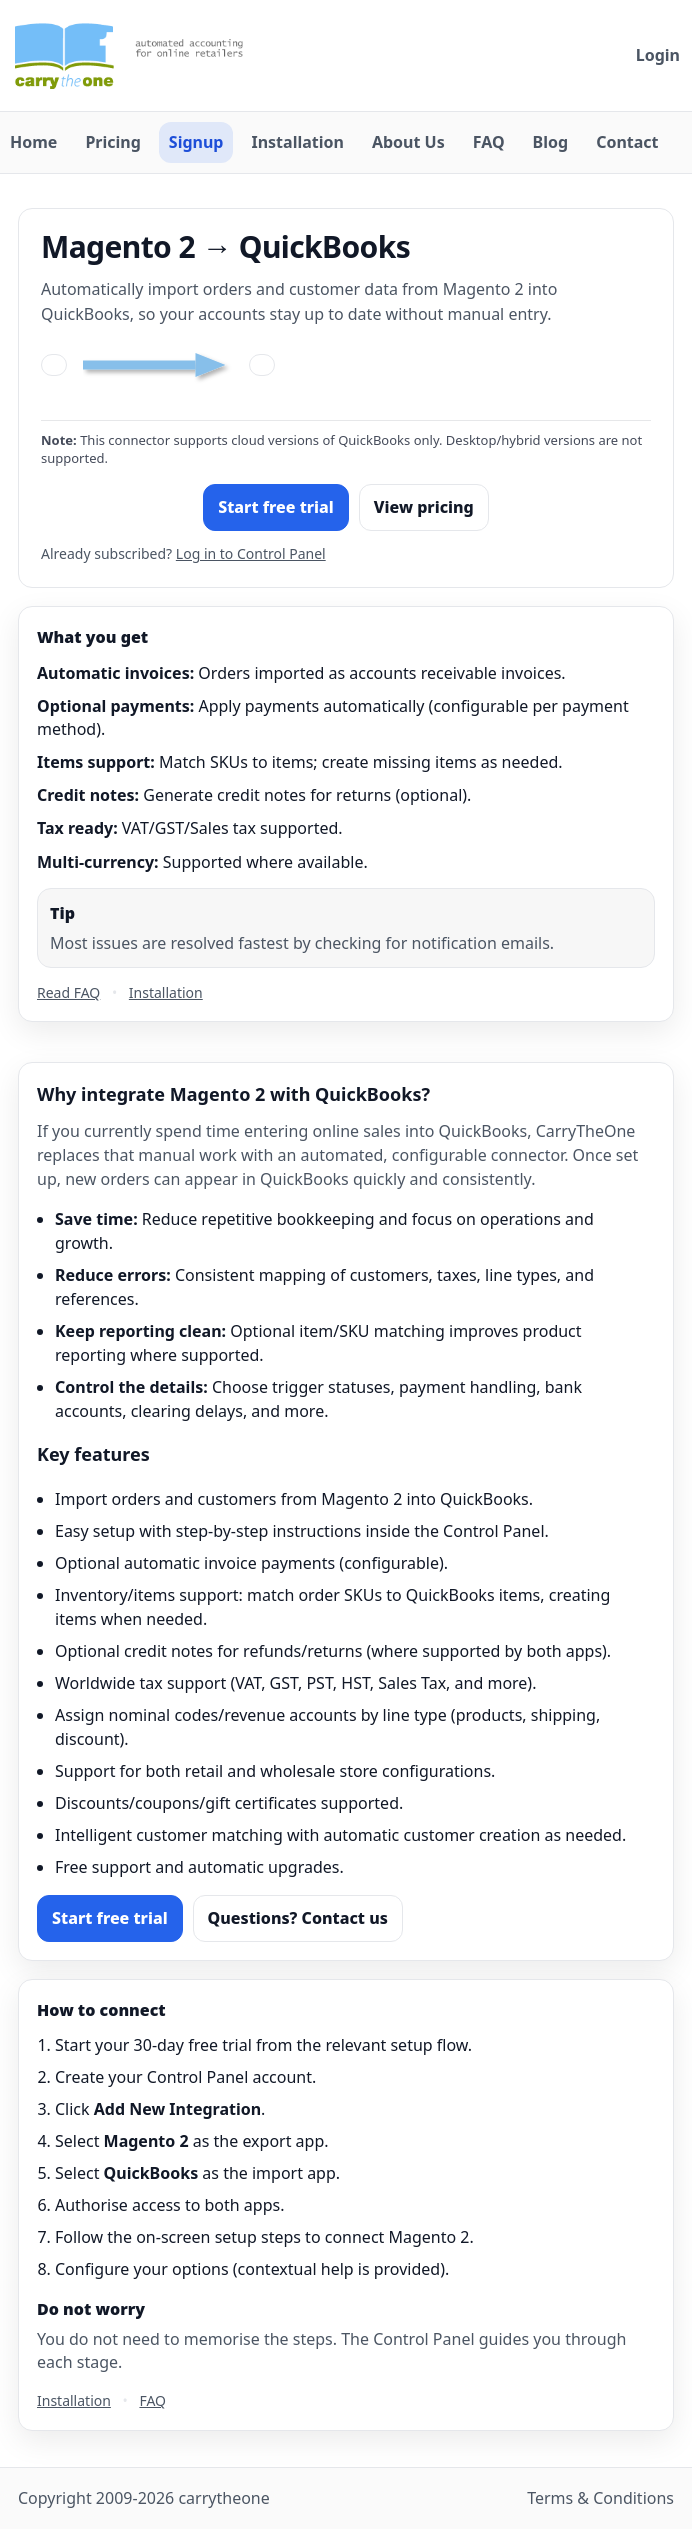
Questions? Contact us (298, 1918)
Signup (196, 142)
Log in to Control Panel (251, 553)
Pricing (112, 142)
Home (33, 142)
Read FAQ (68, 992)
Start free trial (276, 507)
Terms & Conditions (600, 2498)
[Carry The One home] (140, 55)
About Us (408, 142)
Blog (551, 142)
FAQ (489, 142)
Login (658, 55)
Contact (627, 142)
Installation (297, 142)
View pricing (424, 507)
